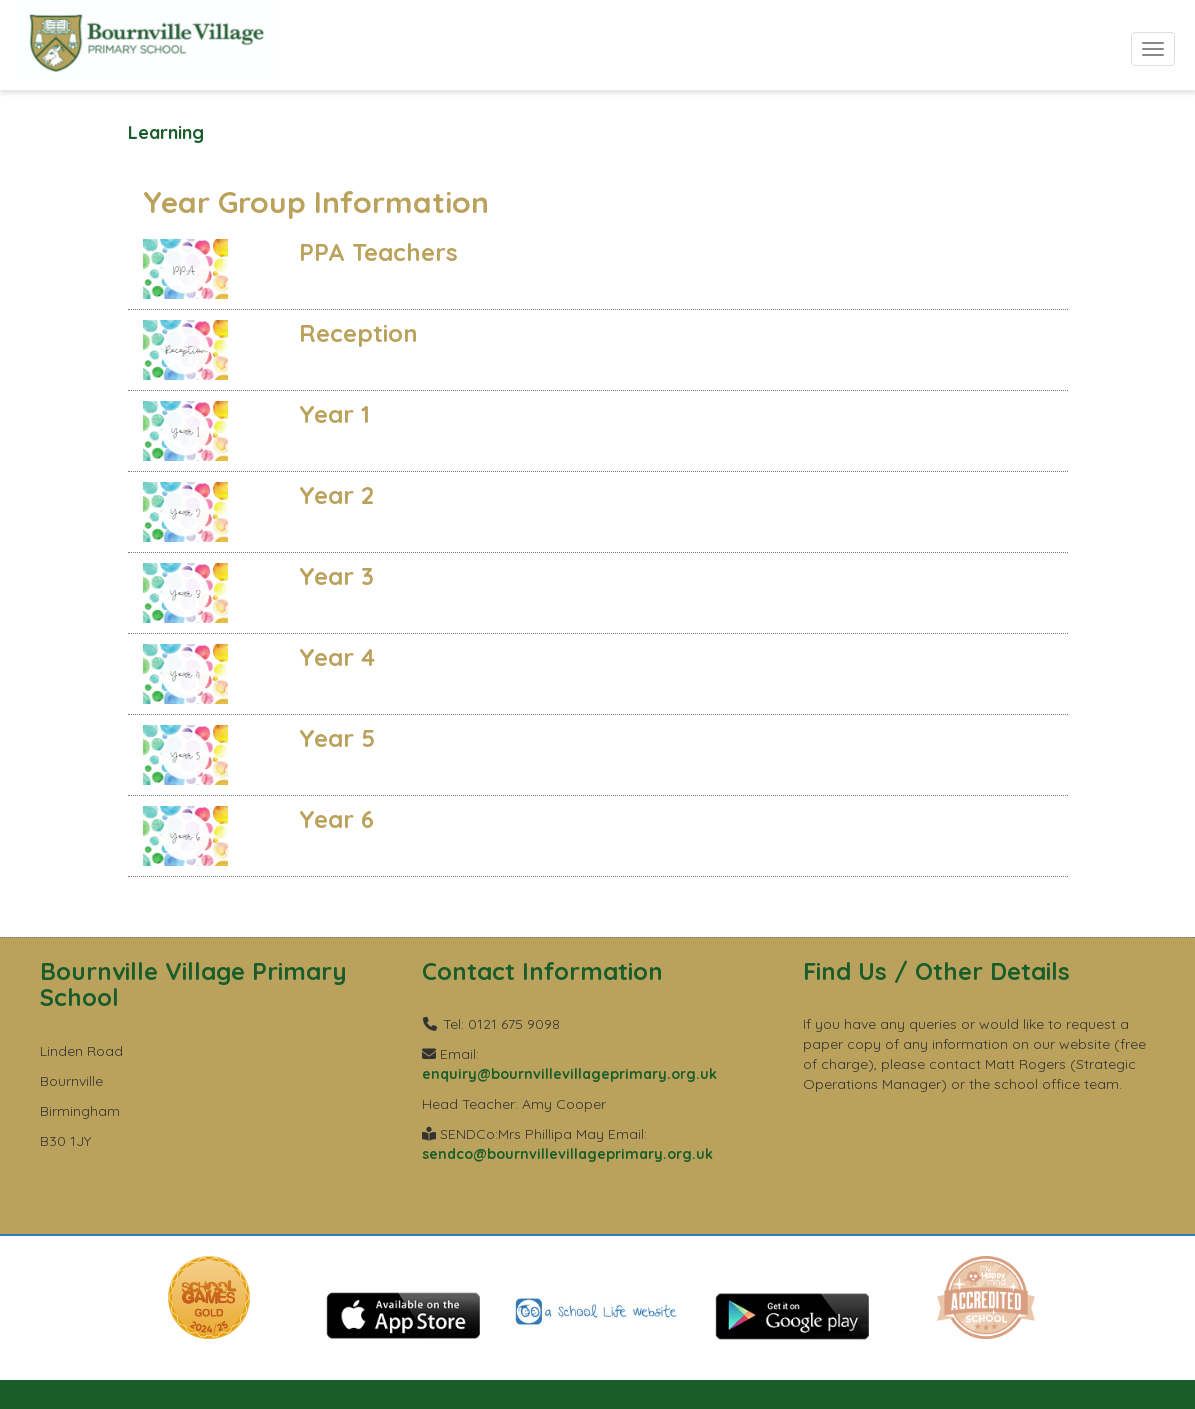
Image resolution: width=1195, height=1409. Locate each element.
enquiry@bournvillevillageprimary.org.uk (569, 1074)
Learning (166, 132)
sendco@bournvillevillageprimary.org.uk (567, 1154)
